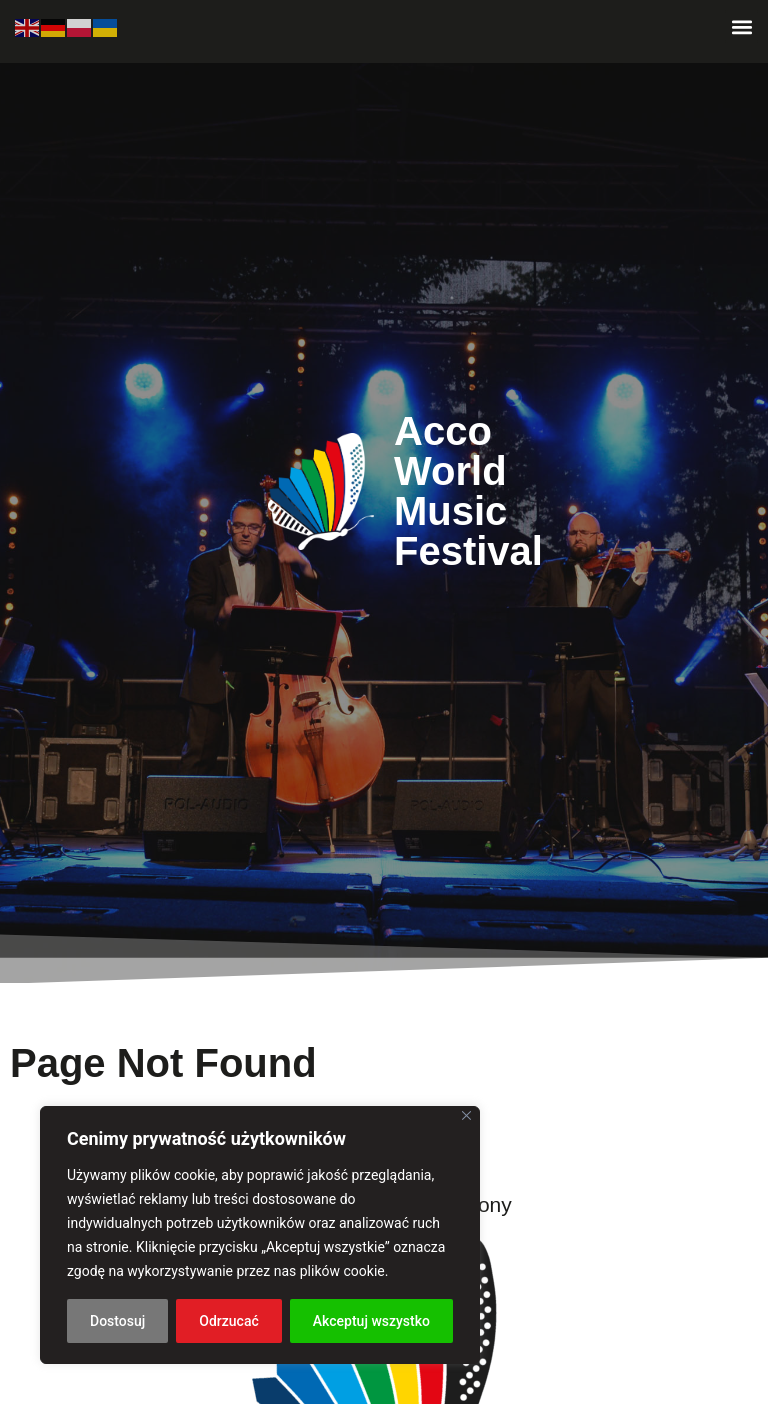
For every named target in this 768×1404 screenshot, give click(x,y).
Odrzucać (228, 1321)
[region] (260, 1235)
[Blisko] (466, 1115)
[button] (741, 26)
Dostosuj (117, 1321)
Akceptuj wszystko (371, 1321)
